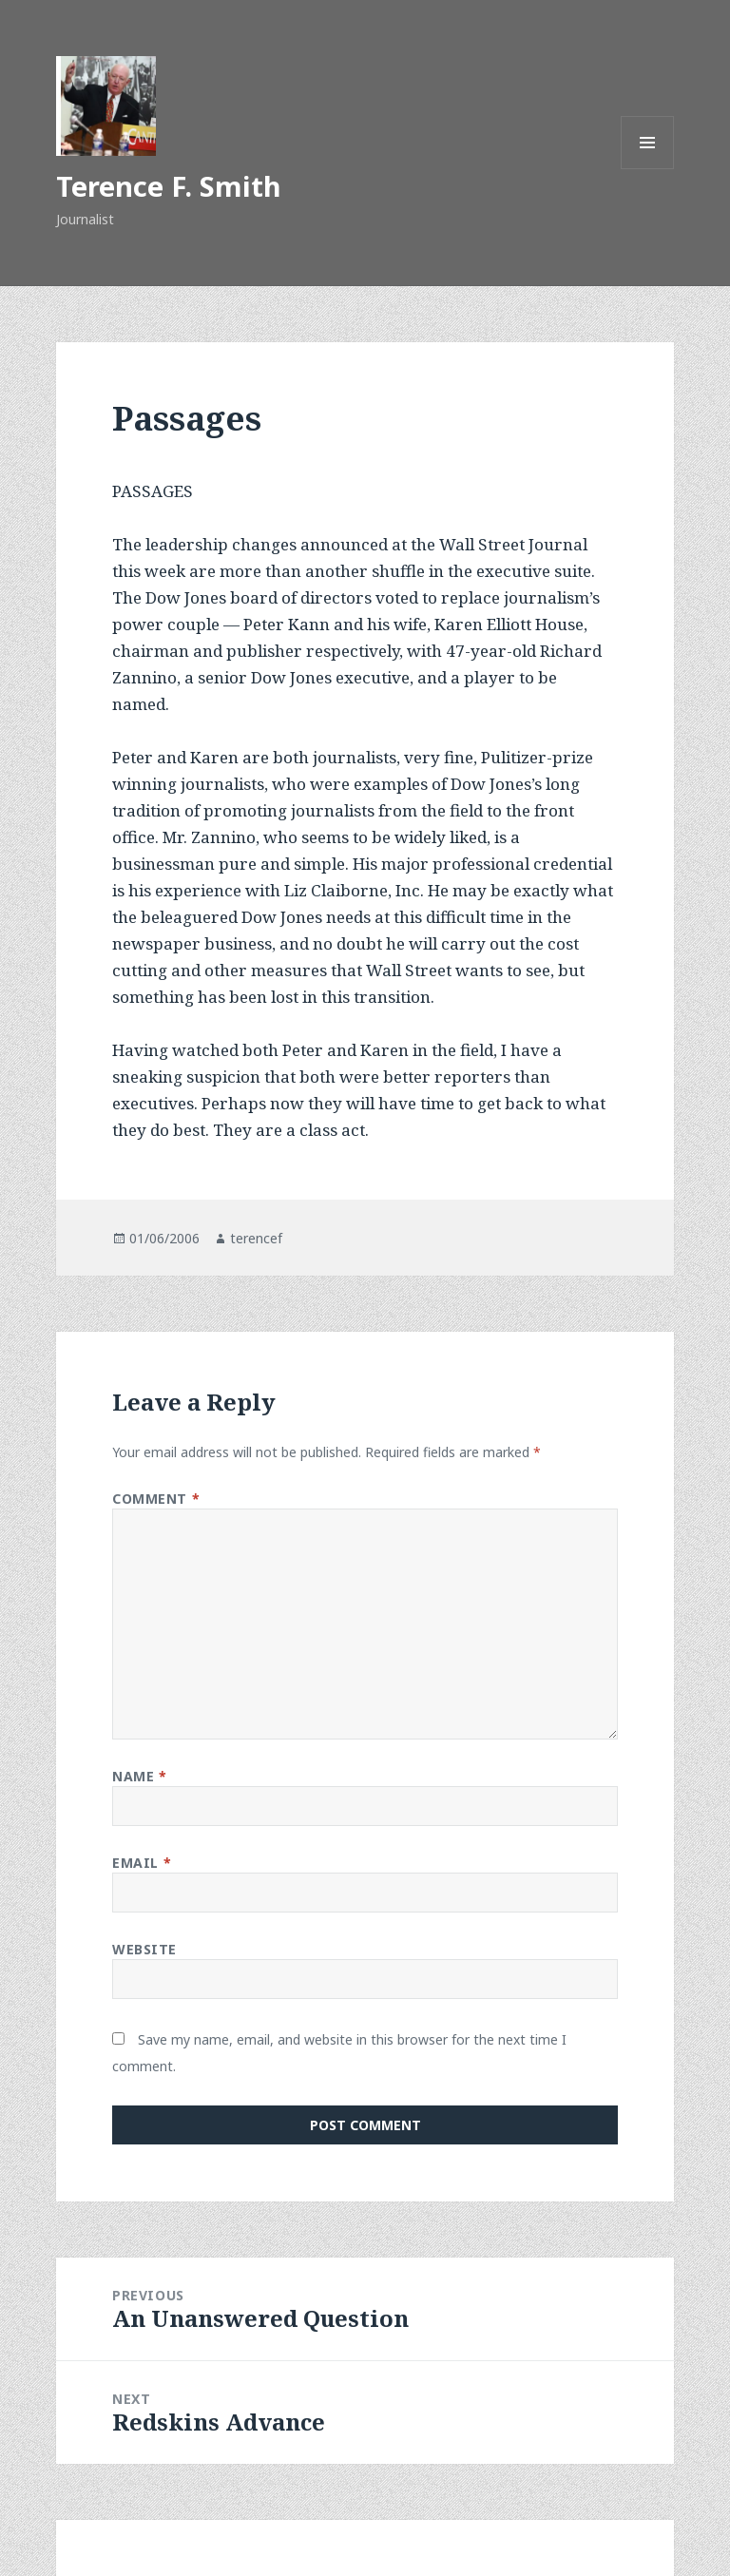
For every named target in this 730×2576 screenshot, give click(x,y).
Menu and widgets (648, 168)
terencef (256, 1238)
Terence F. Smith (168, 185)
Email (141, 1863)
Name (139, 1776)
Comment (156, 1499)
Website (144, 1949)
